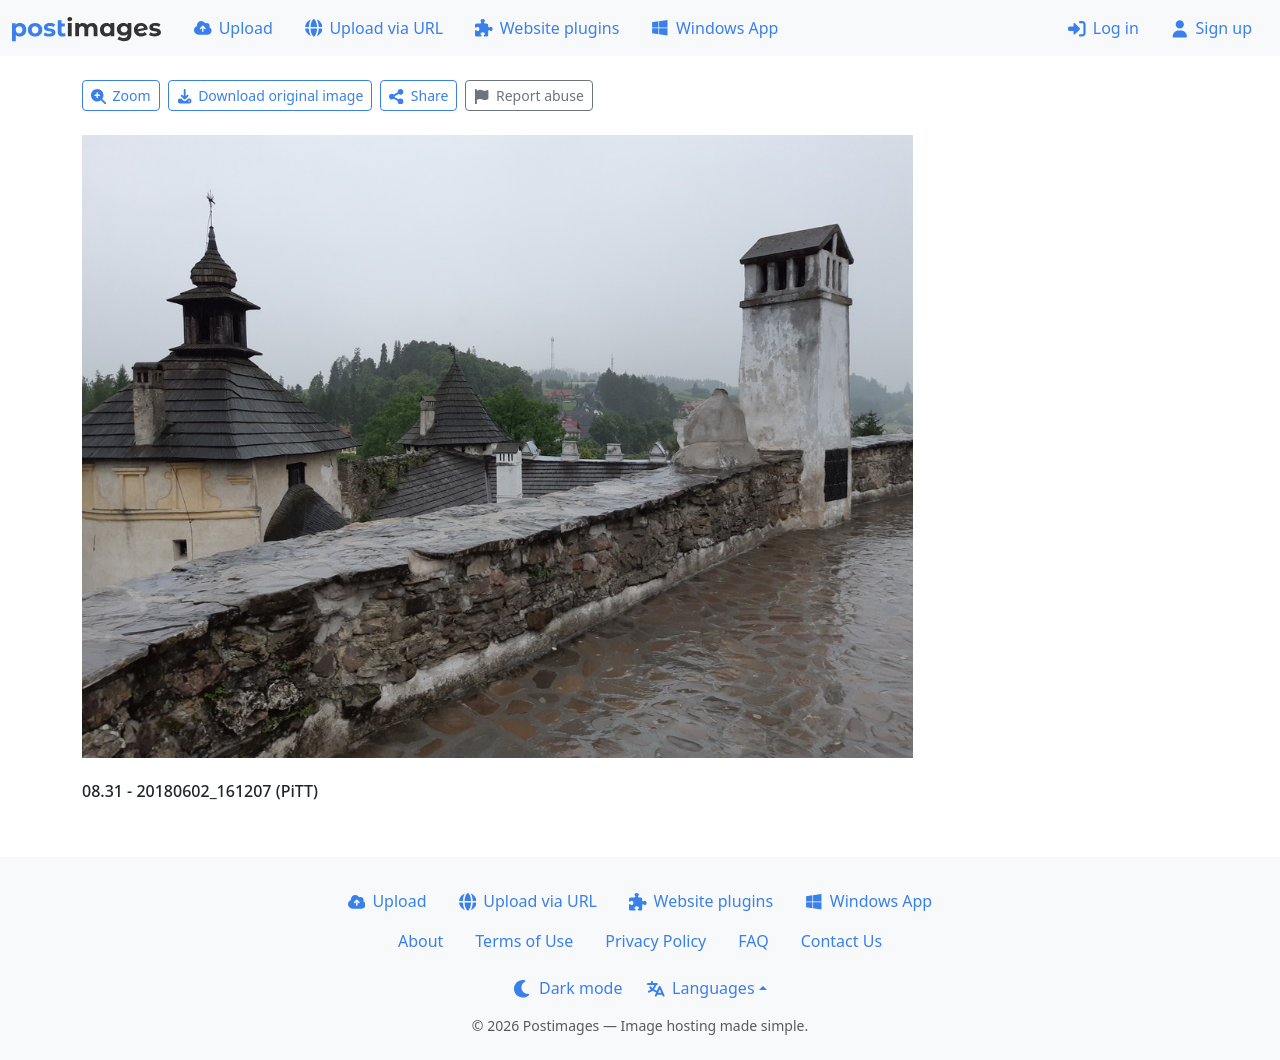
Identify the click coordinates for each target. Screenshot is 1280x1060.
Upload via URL (374, 28)
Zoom (121, 95)
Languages (700, 988)
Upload (233, 28)
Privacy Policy (655, 941)
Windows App (714, 28)
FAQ (753, 941)
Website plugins (547, 28)
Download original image (270, 95)
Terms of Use (524, 941)
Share (418, 95)
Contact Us (841, 941)
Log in (1103, 28)
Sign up (1211, 28)
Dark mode (568, 988)
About (420, 941)
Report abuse (528, 95)
